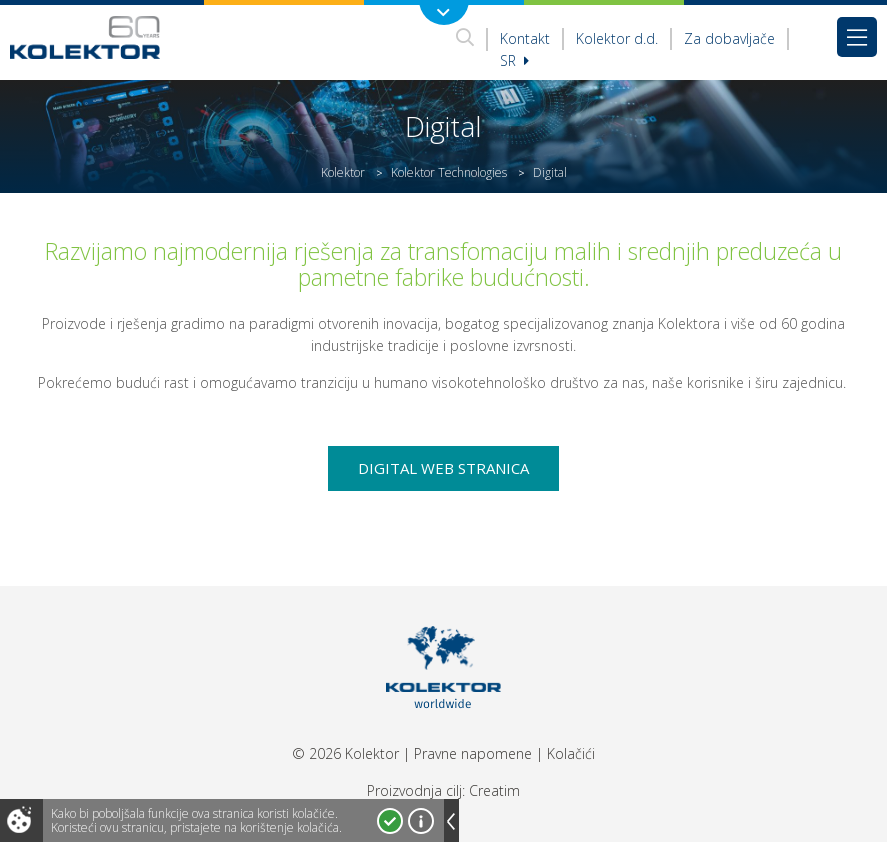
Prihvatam (390, 821)
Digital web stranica (443, 468)
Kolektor (343, 172)
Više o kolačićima (421, 821)
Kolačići (571, 753)
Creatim (494, 790)
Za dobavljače (729, 38)
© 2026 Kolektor (345, 753)
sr (514, 60)
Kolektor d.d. (617, 38)
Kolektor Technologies (449, 172)
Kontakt (525, 38)
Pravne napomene (473, 753)
